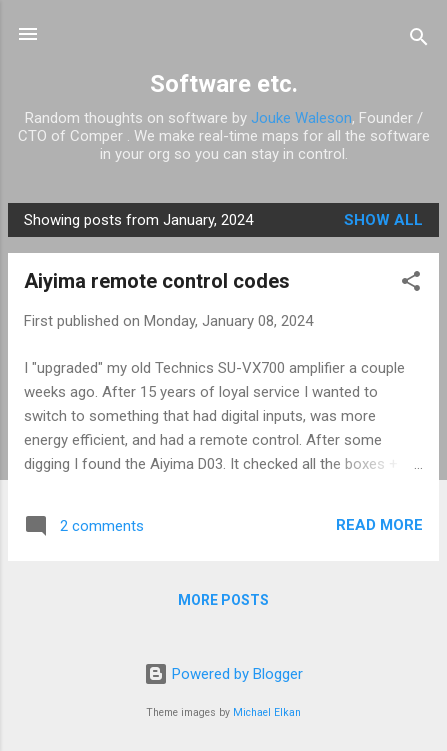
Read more (379, 525)
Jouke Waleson (301, 118)
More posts (223, 600)
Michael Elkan (267, 712)
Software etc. (224, 84)
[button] (411, 284)
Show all (383, 220)
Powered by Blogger (223, 674)
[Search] (419, 40)
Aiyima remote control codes (157, 281)
